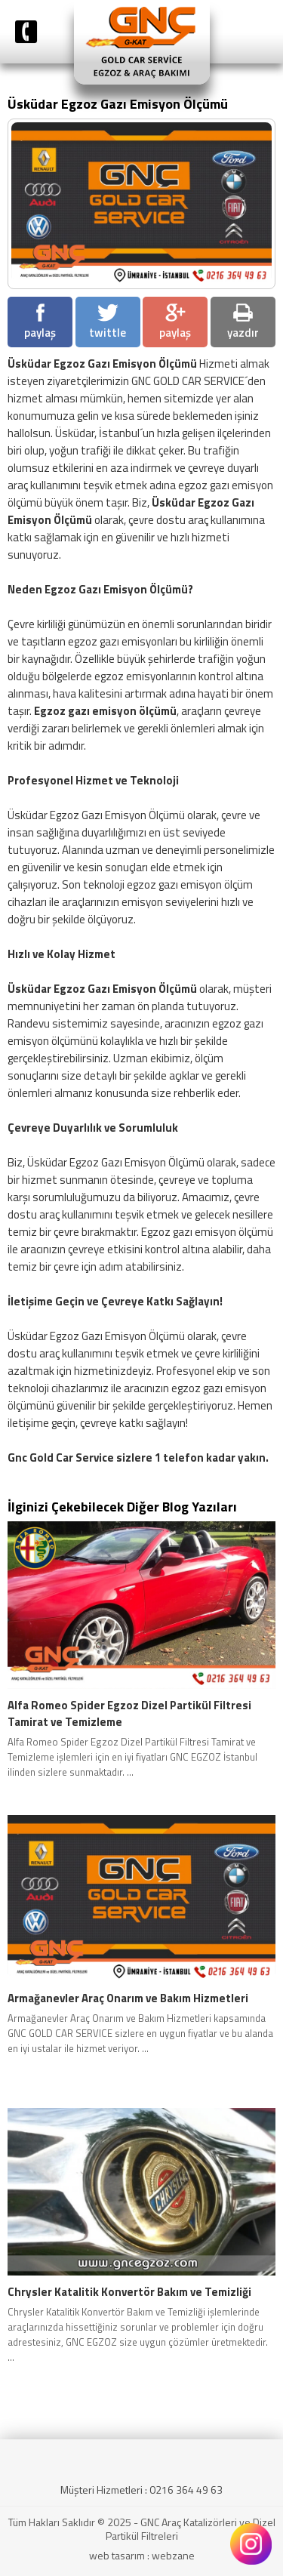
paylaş (40, 322)
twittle (107, 322)
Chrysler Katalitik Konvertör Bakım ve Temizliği (129, 2292)
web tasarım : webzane (142, 2555)
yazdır (243, 322)
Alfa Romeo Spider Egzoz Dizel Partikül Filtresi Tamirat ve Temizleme (129, 1713)
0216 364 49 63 (186, 2489)
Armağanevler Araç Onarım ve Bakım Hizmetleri (128, 1998)
